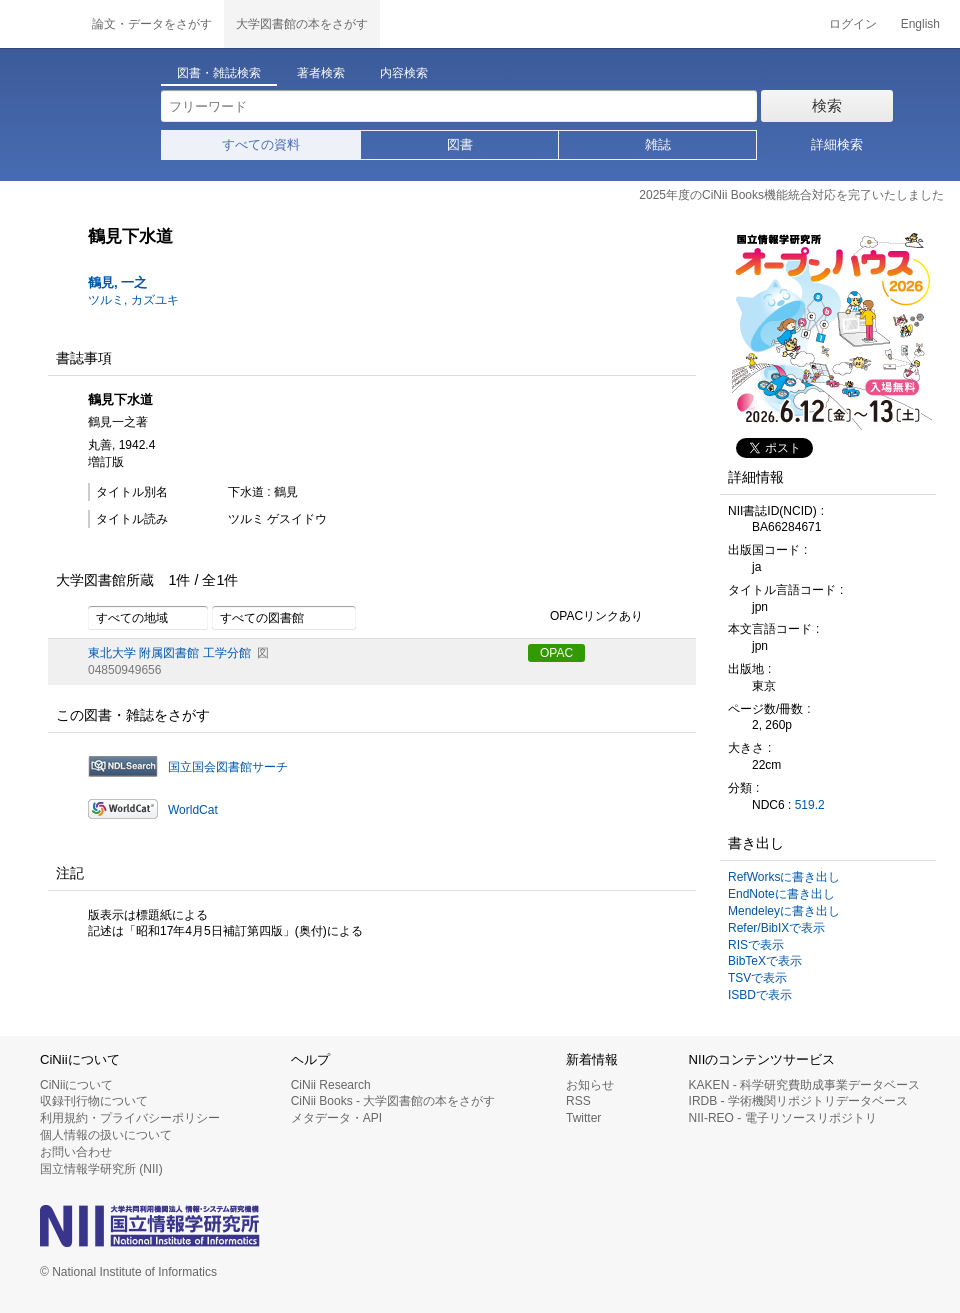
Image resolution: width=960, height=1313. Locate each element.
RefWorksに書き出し (784, 877)
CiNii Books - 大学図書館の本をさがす (393, 1101)
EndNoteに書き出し (781, 894)
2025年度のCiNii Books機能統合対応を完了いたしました (791, 195)
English (920, 24)
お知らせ (590, 1085)
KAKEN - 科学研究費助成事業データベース (804, 1085)
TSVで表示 (757, 978)
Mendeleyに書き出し (784, 911)
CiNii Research (331, 1085)
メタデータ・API (336, 1118)
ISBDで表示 (760, 995)
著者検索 (321, 73)
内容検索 (404, 73)
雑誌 (658, 144)
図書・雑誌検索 (219, 73)
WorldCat (193, 810)
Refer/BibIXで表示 (776, 928)
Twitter (583, 1118)
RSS (578, 1101)
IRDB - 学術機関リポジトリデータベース (798, 1101)
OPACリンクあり (585, 617)
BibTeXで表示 (765, 961)
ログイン (853, 24)
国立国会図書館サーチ (228, 767)
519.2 (810, 805)
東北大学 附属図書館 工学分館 (169, 653)
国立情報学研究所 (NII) (101, 1169)
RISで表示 (756, 945)
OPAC (556, 653)
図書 (460, 144)
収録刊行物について (94, 1101)
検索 (827, 105)
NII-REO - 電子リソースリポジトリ (783, 1118)
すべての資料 (261, 144)
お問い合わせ (76, 1152)
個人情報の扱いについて (106, 1135)
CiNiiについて (76, 1085)
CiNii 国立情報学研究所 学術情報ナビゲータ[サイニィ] (40, 24)
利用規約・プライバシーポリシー (130, 1118)
